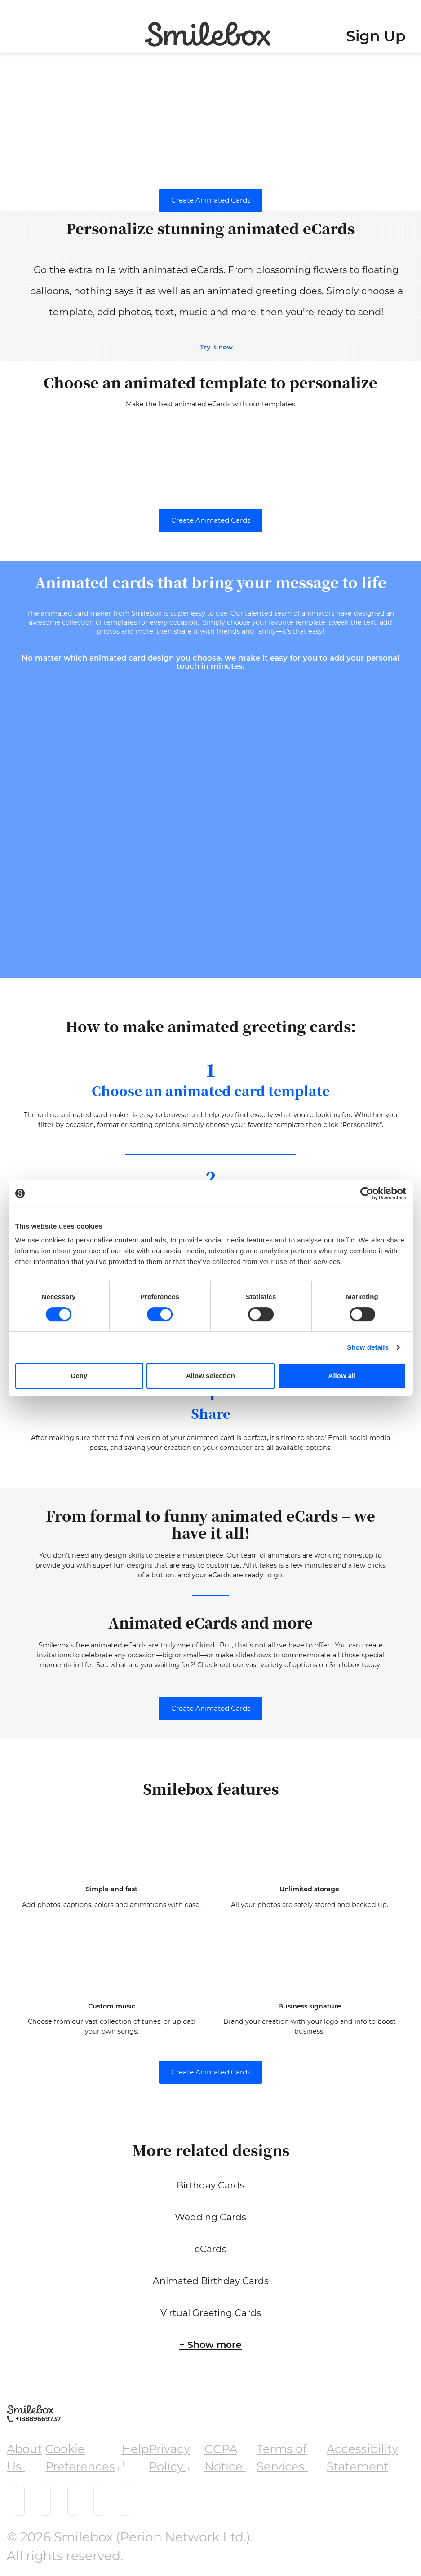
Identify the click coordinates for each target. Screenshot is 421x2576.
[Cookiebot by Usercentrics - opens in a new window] (367, 1193)
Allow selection (210, 1375)
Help (135, 2449)
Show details (368, 1347)
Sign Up (375, 36)
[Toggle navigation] (11, 29)
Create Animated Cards (210, 200)
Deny (79, 1375)
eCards (219, 1575)
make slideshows (243, 1655)
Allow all (342, 1375)
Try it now (216, 347)
